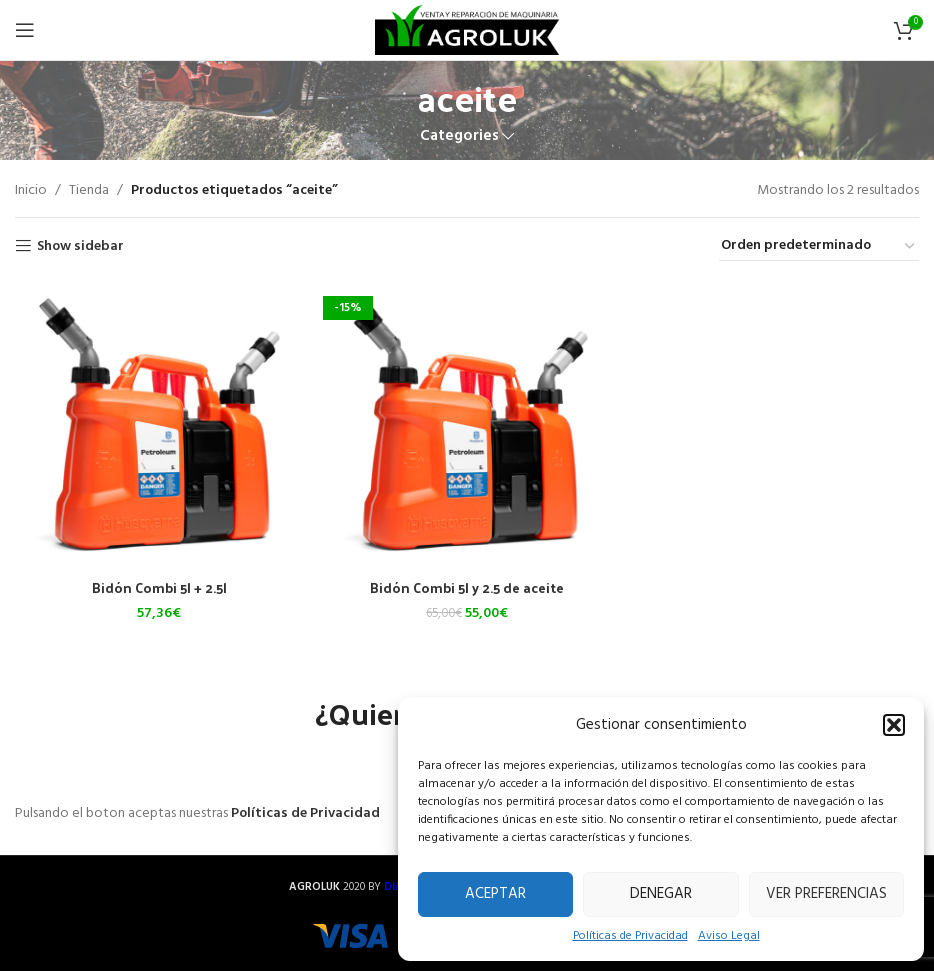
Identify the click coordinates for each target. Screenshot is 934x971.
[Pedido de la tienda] (819, 247)
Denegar (661, 894)
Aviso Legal (729, 936)
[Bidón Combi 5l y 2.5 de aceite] (467, 425)
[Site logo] (466, 30)
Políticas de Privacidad (630, 936)
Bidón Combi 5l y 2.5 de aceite (467, 587)
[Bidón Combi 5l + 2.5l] (159, 425)
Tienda (89, 191)
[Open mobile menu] (25, 30)
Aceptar (495, 894)
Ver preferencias (826, 894)
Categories (459, 136)
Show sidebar (80, 246)
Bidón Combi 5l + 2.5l (159, 587)
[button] (894, 725)
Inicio (31, 191)
